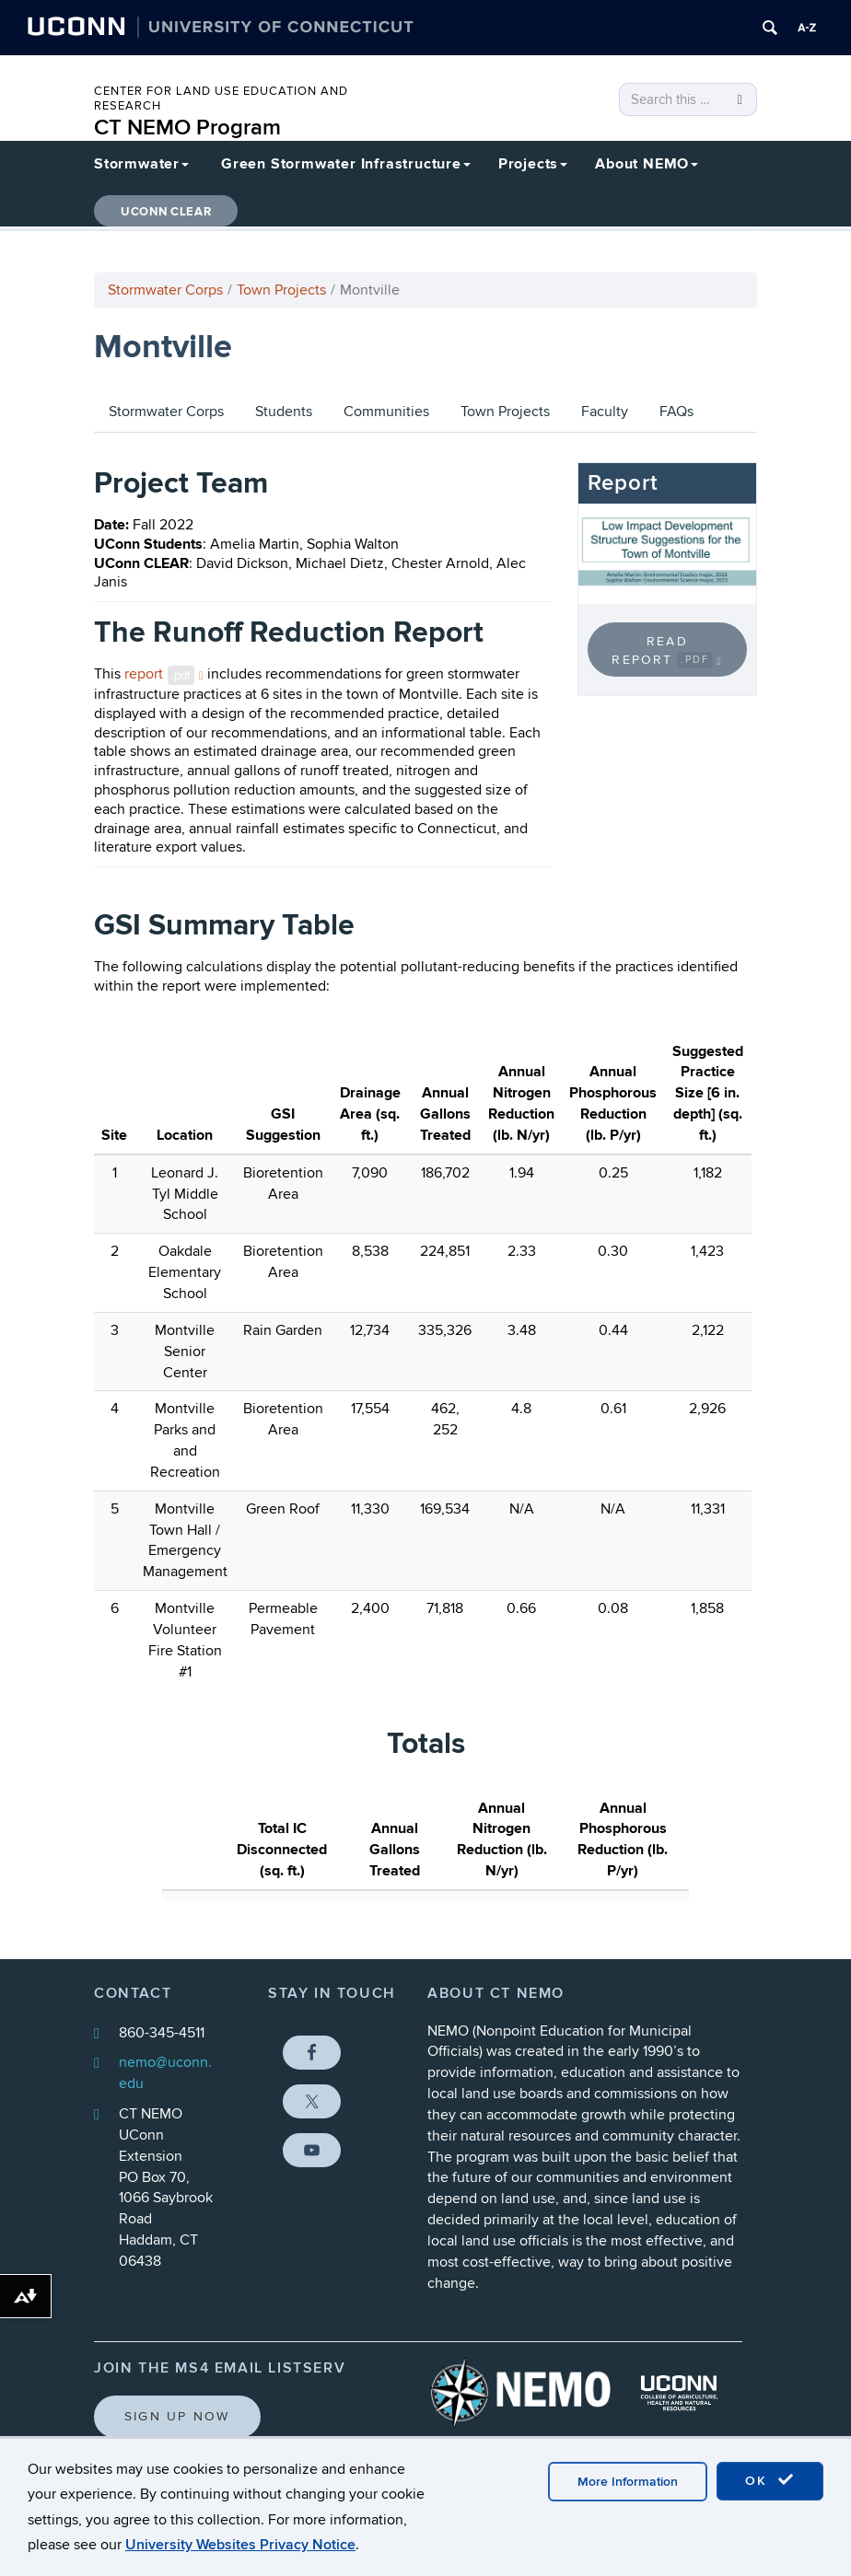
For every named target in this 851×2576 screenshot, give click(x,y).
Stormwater (141, 164)
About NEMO (646, 164)
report (164, 674)
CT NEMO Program (187, 127)
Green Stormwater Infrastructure (346, 164)
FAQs (676, 411)
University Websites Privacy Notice (240, 2544)
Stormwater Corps (165, 290)
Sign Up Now (177, 2416)
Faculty (604, 411)
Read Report (667, 650)
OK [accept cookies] (770, 2480)
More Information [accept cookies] (627, 2481)
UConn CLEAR (166, 211)
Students (283, 411)
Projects (532, 164)
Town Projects (281, 290)
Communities (386, 411)
